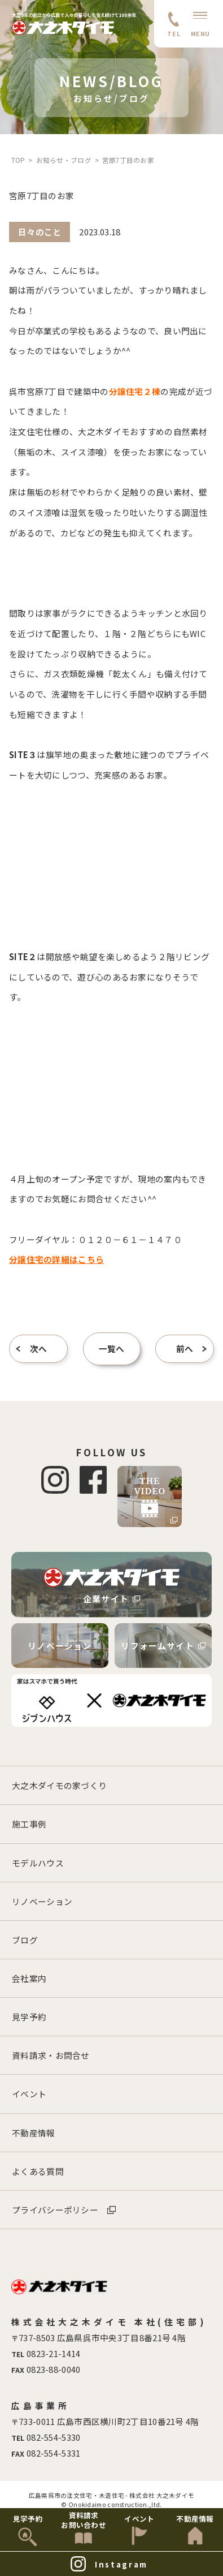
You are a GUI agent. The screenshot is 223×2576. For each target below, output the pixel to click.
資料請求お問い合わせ (83, 2520)
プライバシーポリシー (55, 2210)
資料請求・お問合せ (51, 2055)
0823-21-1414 (54, 2353)
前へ (185, 1348)
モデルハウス (38, 1863)
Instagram (121, 2564)
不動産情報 (33, 2133)
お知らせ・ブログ (63, 160)
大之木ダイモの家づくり (59, 1785)
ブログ (25, 1940)
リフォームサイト (163, 1646)
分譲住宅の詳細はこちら (56, 1259)
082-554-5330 (54, 2437)
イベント (29, 2094)
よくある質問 (38, 2171)
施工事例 (29, 1824)
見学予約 (29, 2017)
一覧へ (112, 1348)
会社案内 (29, 1978)
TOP (18, 160)
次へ (38, 1348)
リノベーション (59, 1646)
